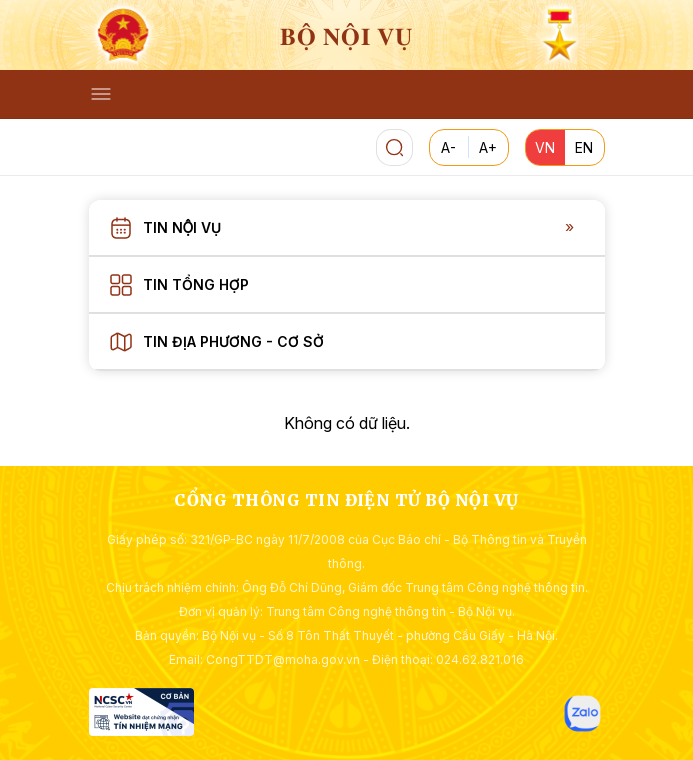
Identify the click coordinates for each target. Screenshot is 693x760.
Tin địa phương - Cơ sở (233, 341)
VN (545, 147)
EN (584, 147)
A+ (488, 147)
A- (448, 147)
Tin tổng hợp (196, 284)
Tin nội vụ (182, 227)
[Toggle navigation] (101, 94)
